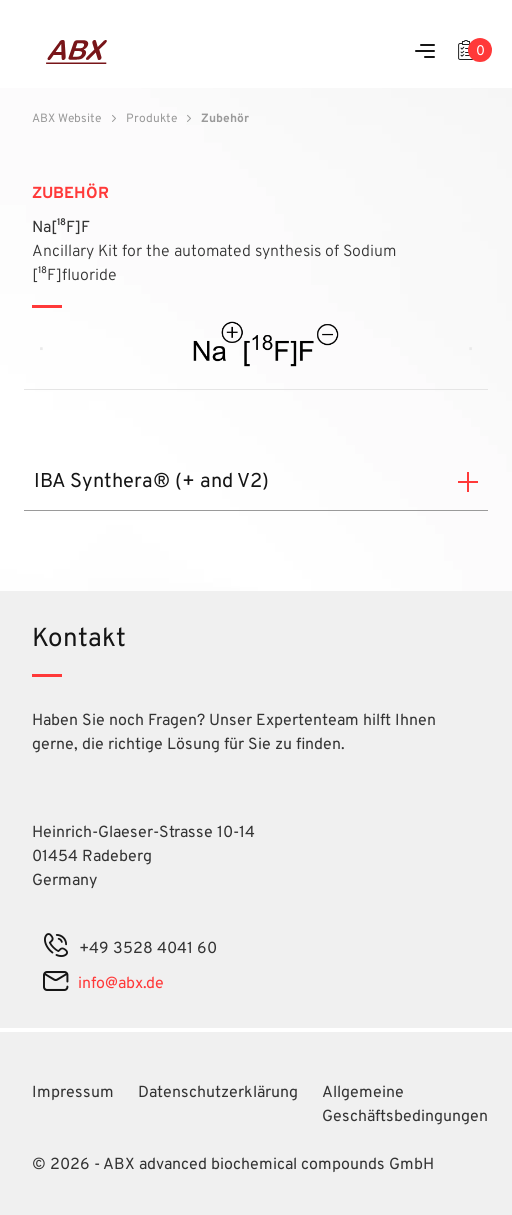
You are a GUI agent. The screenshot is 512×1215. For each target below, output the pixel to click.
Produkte (151, 119)
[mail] (55, 984)
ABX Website (66, 119)
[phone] (56, 949)
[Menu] (425, 52)
